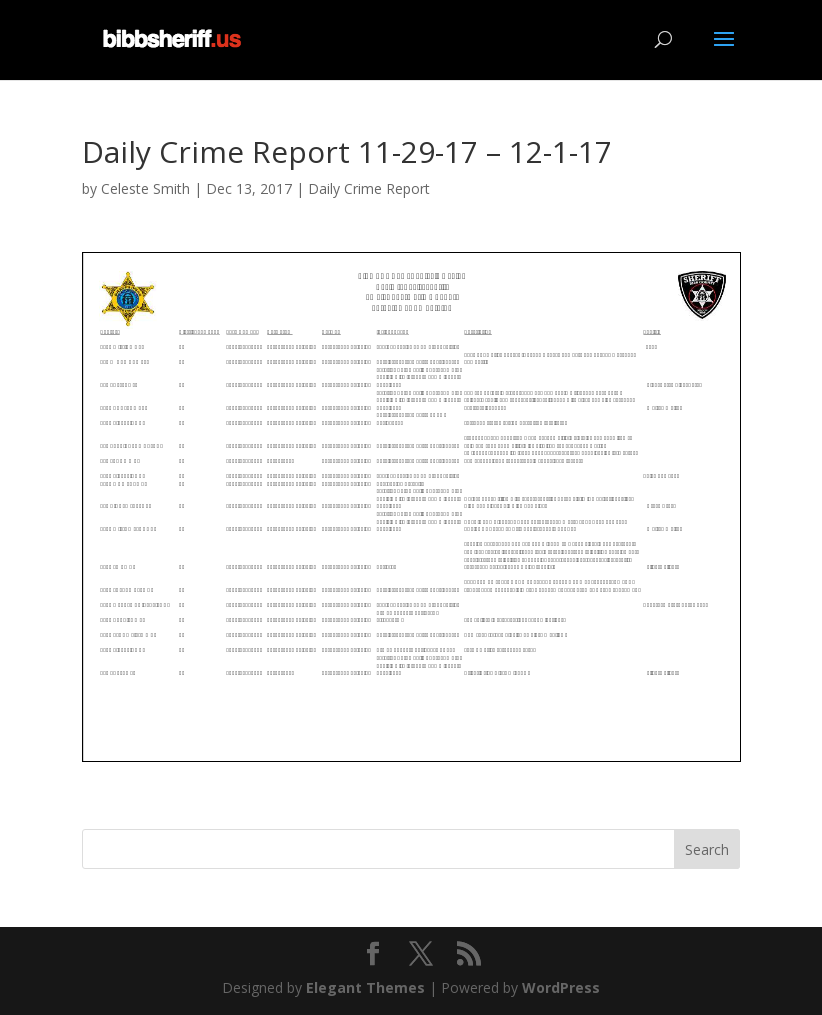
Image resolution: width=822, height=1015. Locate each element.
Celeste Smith (145, 188)
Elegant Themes (365, 987)
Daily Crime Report (369, 188)
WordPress (561, 987)
